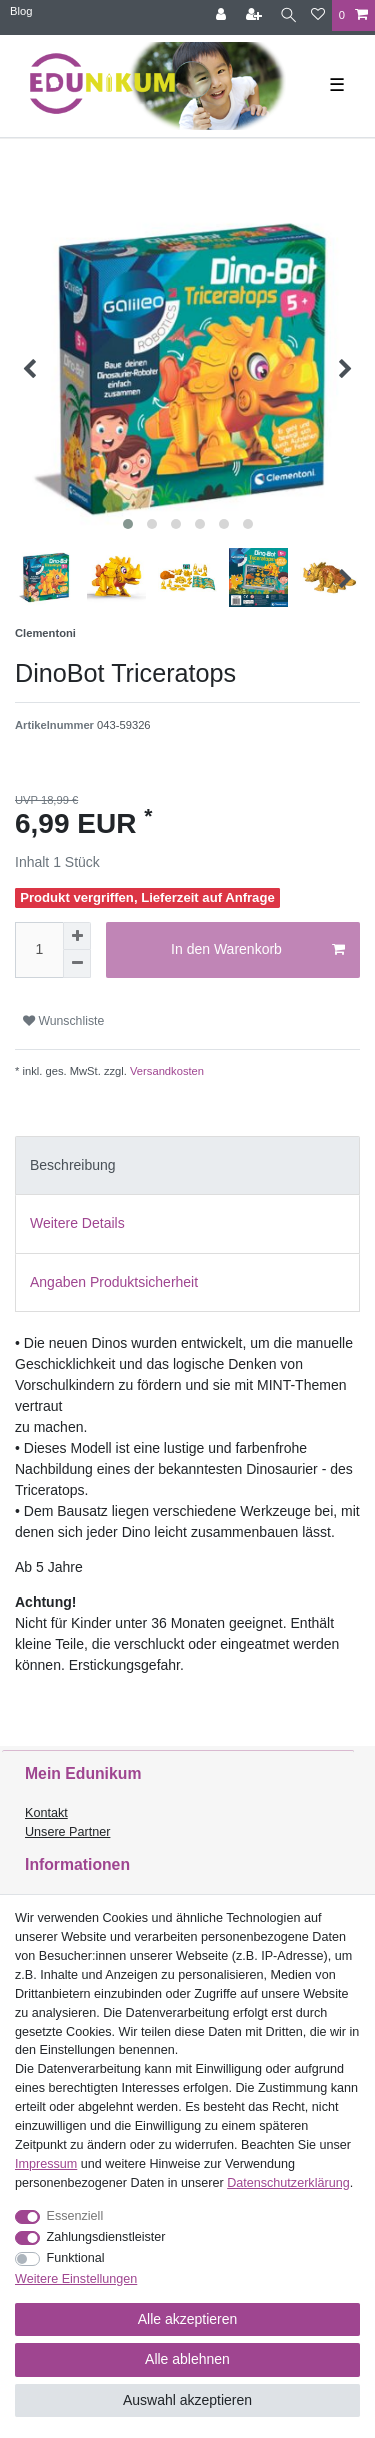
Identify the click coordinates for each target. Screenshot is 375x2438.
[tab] (187, 1165)
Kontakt (46, 1813)
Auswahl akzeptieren (187, 2400)
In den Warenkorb (258, 950)
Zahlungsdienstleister (106, 2237)
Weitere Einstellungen (76, 2279)
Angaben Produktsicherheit (114, 1282)
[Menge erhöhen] (77, 936)
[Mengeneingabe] (39, 950)
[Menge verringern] (77, 964)
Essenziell (75, 2216)
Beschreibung (73, 1165)
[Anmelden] (223, 15)
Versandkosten (165, 1071)
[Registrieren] (256, 15)
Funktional (76, 2258)
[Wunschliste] (318, 15)
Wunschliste (63, 1021)
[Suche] (288, 15)
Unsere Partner (67, 1832)
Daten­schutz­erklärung (288, 2183)
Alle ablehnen (187, 2359)
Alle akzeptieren (188, 2319)
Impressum (46, 2164)
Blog (21, 11)
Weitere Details (77, 1223)
